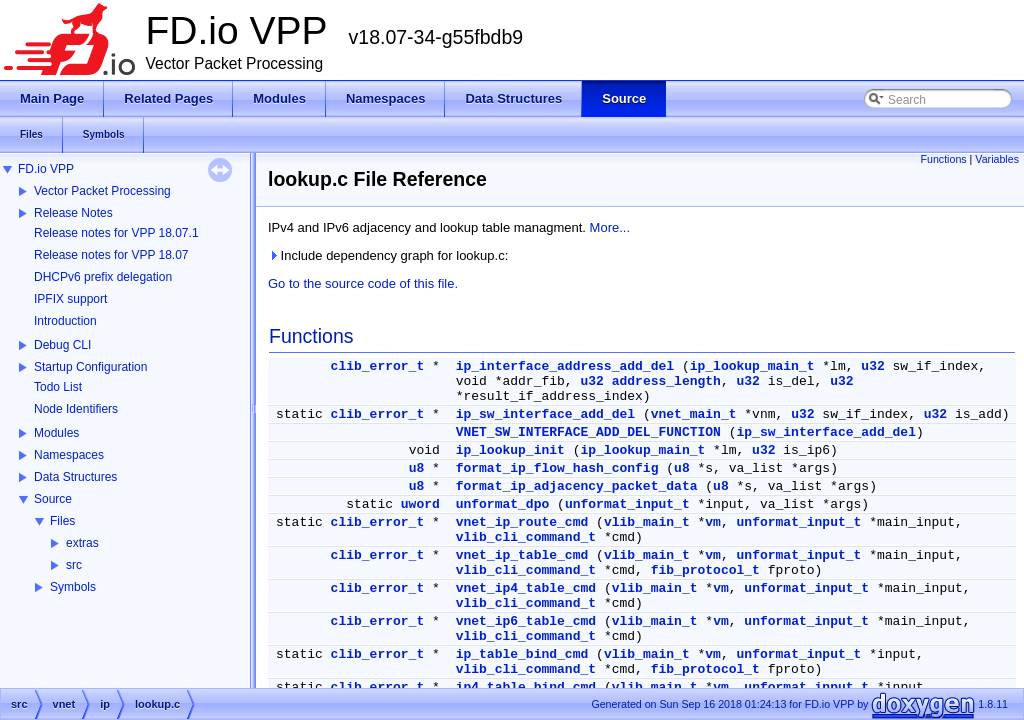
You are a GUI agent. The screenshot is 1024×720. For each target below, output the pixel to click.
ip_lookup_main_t (752, 366)
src (74, 565)
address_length (666, 381)
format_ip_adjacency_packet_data (577, 486)
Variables (997, 159)
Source (53, 499)
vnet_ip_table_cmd (522, 555)
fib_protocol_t (705, 570)
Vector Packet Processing (102, 191)
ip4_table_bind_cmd (526, 687)
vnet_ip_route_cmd (522, 522)
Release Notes (73, 213)
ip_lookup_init (510, 450)
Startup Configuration (90, 367)
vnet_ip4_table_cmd (526, 588)
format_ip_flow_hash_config (557, 468)
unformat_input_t (627, 504)
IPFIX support (70, 299)
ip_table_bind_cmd (522, 654)
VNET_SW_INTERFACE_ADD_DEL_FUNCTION (588, 432)
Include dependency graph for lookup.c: (388, 255)
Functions (943, 159)
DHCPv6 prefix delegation (103, 277)
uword (420, 504)
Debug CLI (62, 345)
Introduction (65, 321)
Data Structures (75, 477)
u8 (417, 468)
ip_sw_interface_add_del (545, 414)
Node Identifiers (76, 409)
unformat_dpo (503, 504)
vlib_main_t (647, 522)
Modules (56, 433)
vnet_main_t (694, 414)
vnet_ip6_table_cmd (526, 621)
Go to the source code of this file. (363, 283)
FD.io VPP (46, 169)
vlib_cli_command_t (526, 537)
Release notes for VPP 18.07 (111, 255)
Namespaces (69, 455)
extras (82, 543)
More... (610, 227)
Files (62, 521)
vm (713, 522)
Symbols (73, 587)
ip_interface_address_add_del (565, 366)
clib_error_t (378, 366)
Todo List (58, 387)
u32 (872, 366)
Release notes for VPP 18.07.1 (116, 233)
